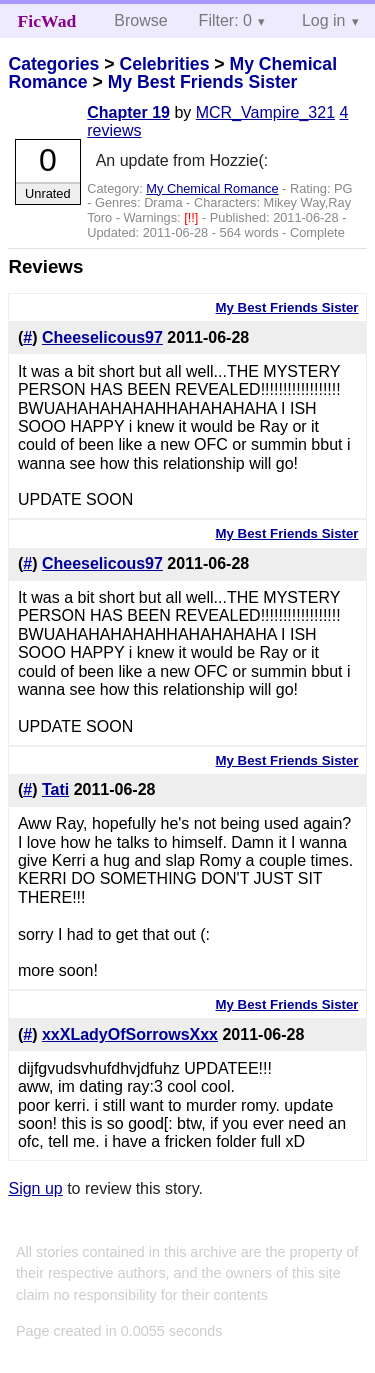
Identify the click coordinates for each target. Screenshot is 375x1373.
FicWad (47, 21)
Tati (55, 789)
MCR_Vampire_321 (265, 112)
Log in (324, 20)
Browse (140, 20)
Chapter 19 (128, 112)
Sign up (35, 1188)
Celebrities (164, 64)
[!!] (193, 217)
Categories (53, 64)
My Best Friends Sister (203, 82)
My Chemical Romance (212, 188)
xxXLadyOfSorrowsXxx (130, 1034)
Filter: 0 (225, 20)
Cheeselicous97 (102, 337)
